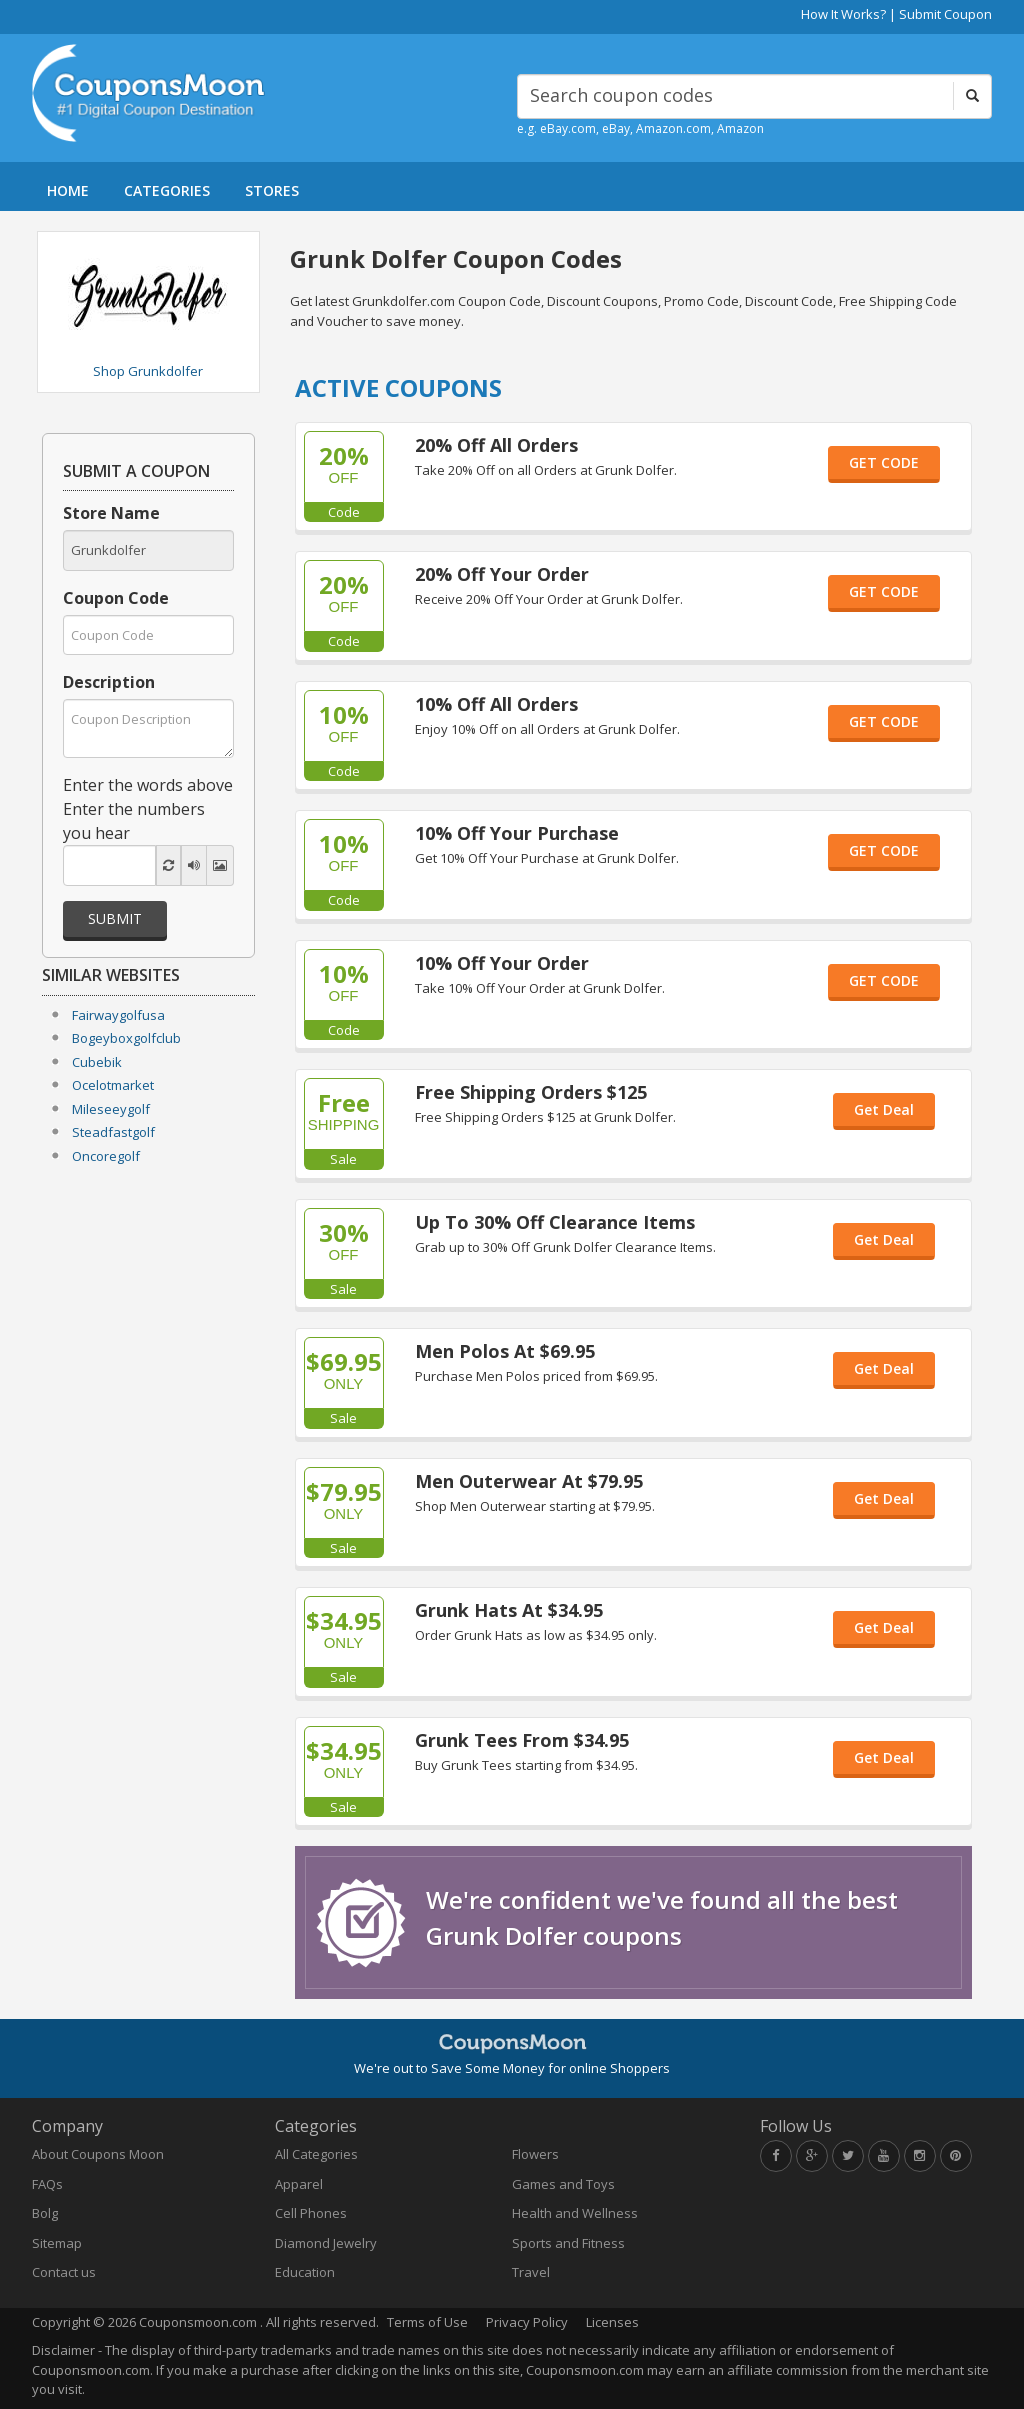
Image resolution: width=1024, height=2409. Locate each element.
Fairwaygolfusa (118, 1015)
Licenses (612, 2322)
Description (109, 682)
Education (305, 2272)
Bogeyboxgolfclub (126, 1038)
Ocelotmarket (113, 1085)
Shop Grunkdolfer (148, 371)
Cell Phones (311, 2213)
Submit (115, 918)
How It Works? (843, 14)
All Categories (316, 2154)
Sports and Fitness (568, 2243)
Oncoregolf (106, 1156)
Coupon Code (116, 598)
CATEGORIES (167, 190)
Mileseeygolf (111, 1109)
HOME (68, 190)
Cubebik (97, 1062)
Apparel (299, 2184)
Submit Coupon (945, 14)
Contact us (64, 2272)
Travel (531, 2272)
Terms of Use (427, 2322)
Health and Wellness (575, 2213)
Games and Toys (563, 2184)
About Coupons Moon (98, 2154)
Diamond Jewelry (326, 2243)
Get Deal (884, 1109)
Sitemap (57, 2243)
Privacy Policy (527, 2322)
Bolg (45, 2213)
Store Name (111, 513)
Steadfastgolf (113, 1132)
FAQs (47, 2184)
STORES (272, 190)
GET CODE (884, 462)
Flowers (535, 2154)
